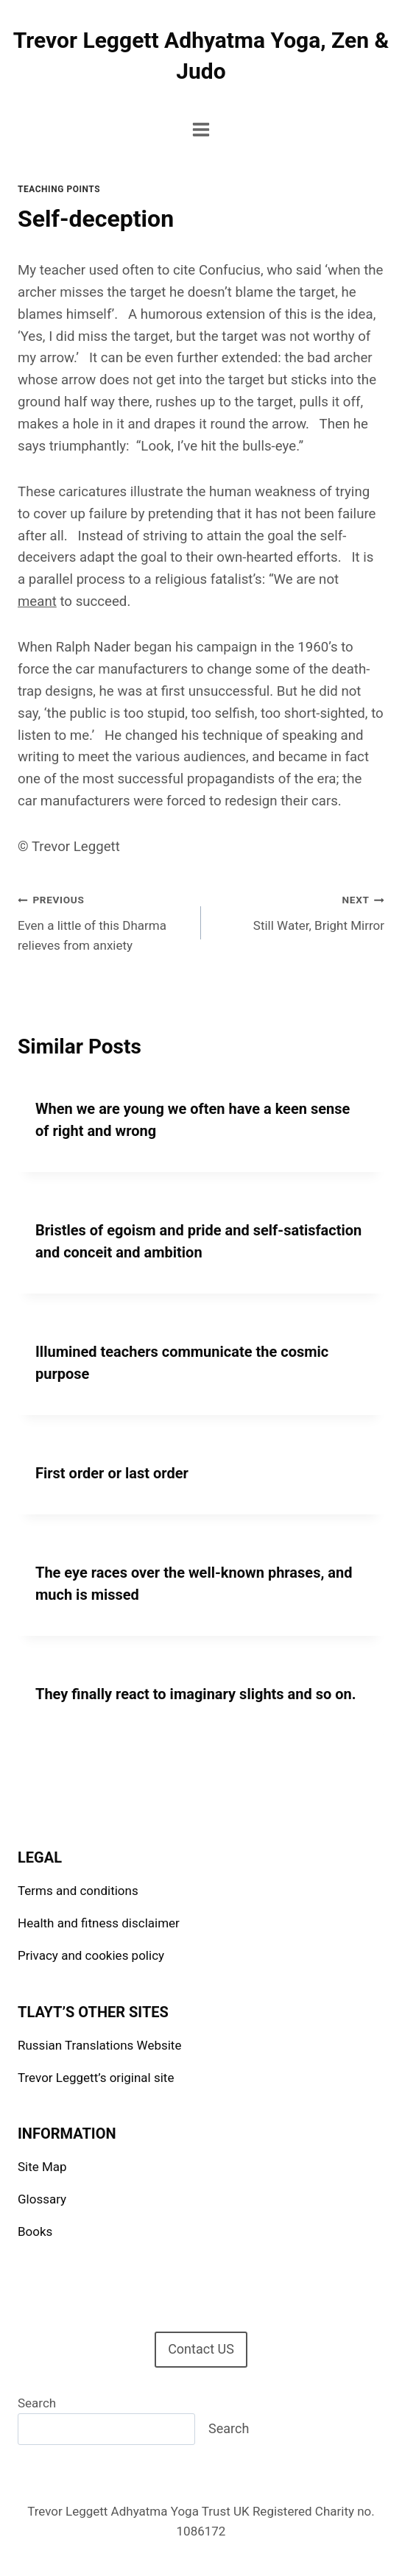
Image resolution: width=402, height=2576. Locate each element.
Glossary (42, 2199)
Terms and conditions (78, 1890)
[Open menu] (201, 129)
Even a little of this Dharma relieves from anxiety (103, 921)
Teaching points (59, 189)
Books (35, 2231)
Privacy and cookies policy (91, 1955)
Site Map (42, 2166)
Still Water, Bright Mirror (299, 911)
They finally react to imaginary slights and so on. (195, 1694)
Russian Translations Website (99, 2045)
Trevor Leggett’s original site (96, 2077)
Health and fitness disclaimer (99, 1923)
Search (37, 2403)
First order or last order (111, 1473)
